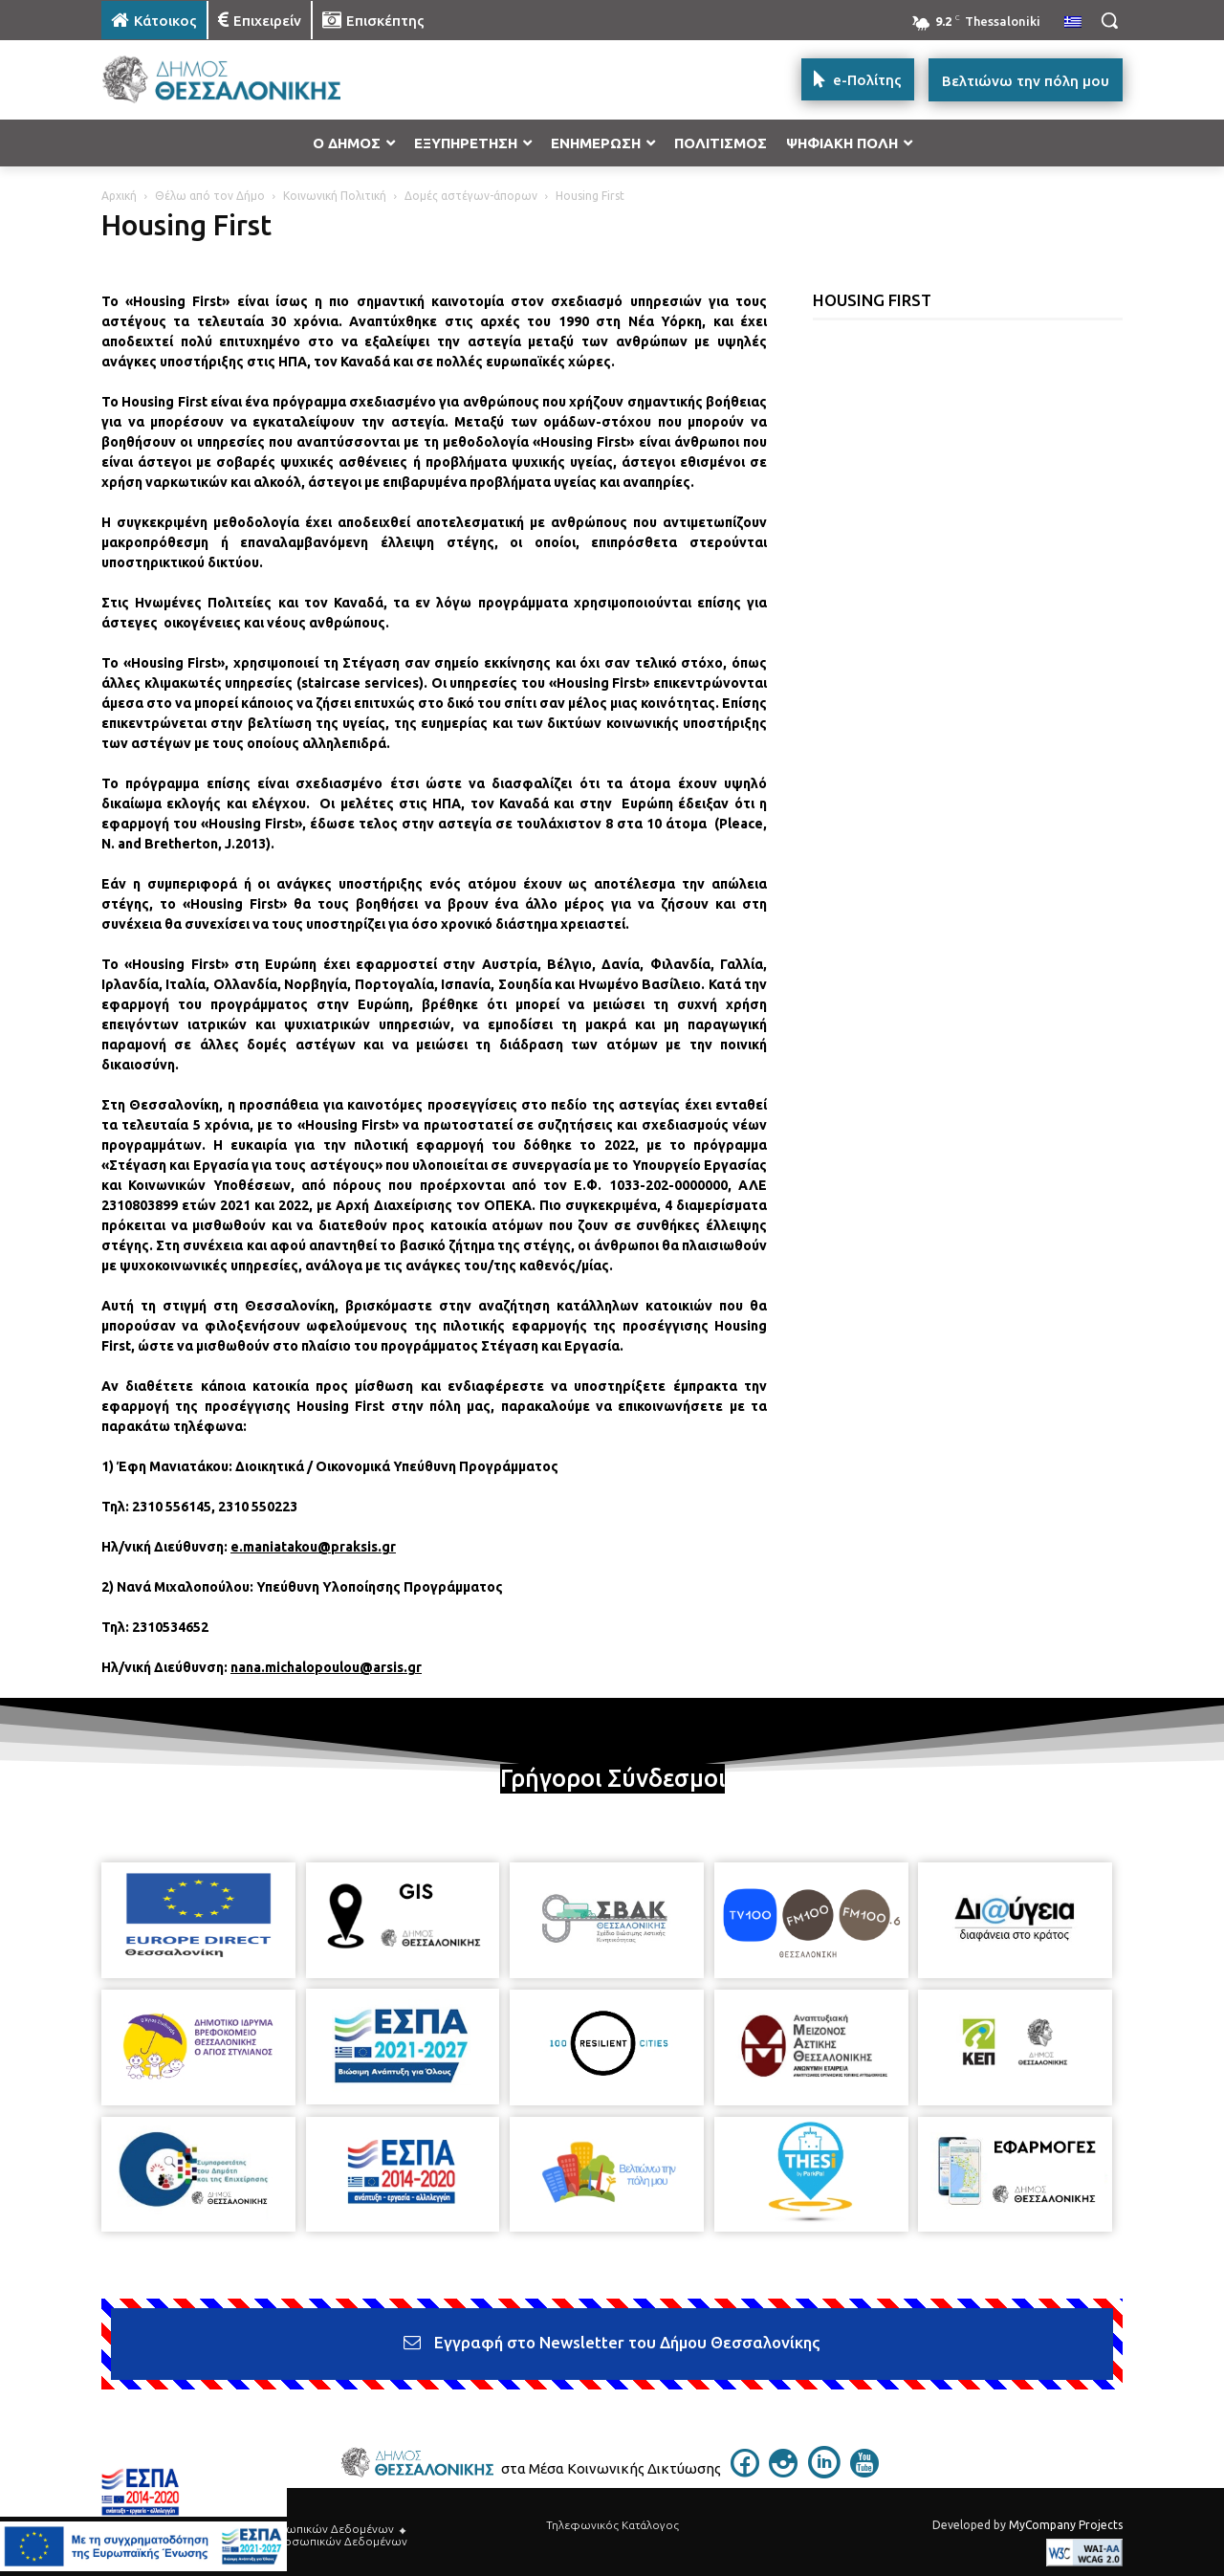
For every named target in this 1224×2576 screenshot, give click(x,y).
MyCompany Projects (1066, 2525)
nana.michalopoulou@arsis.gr (326, 1667)
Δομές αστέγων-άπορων (470, 195)
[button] (1109, 20)
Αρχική (119, 195)
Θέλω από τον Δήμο (210, 195)
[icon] (745, 2471)
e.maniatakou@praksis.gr (313, 1546)
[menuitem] (1073, 23)
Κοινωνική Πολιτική (334, 195)
